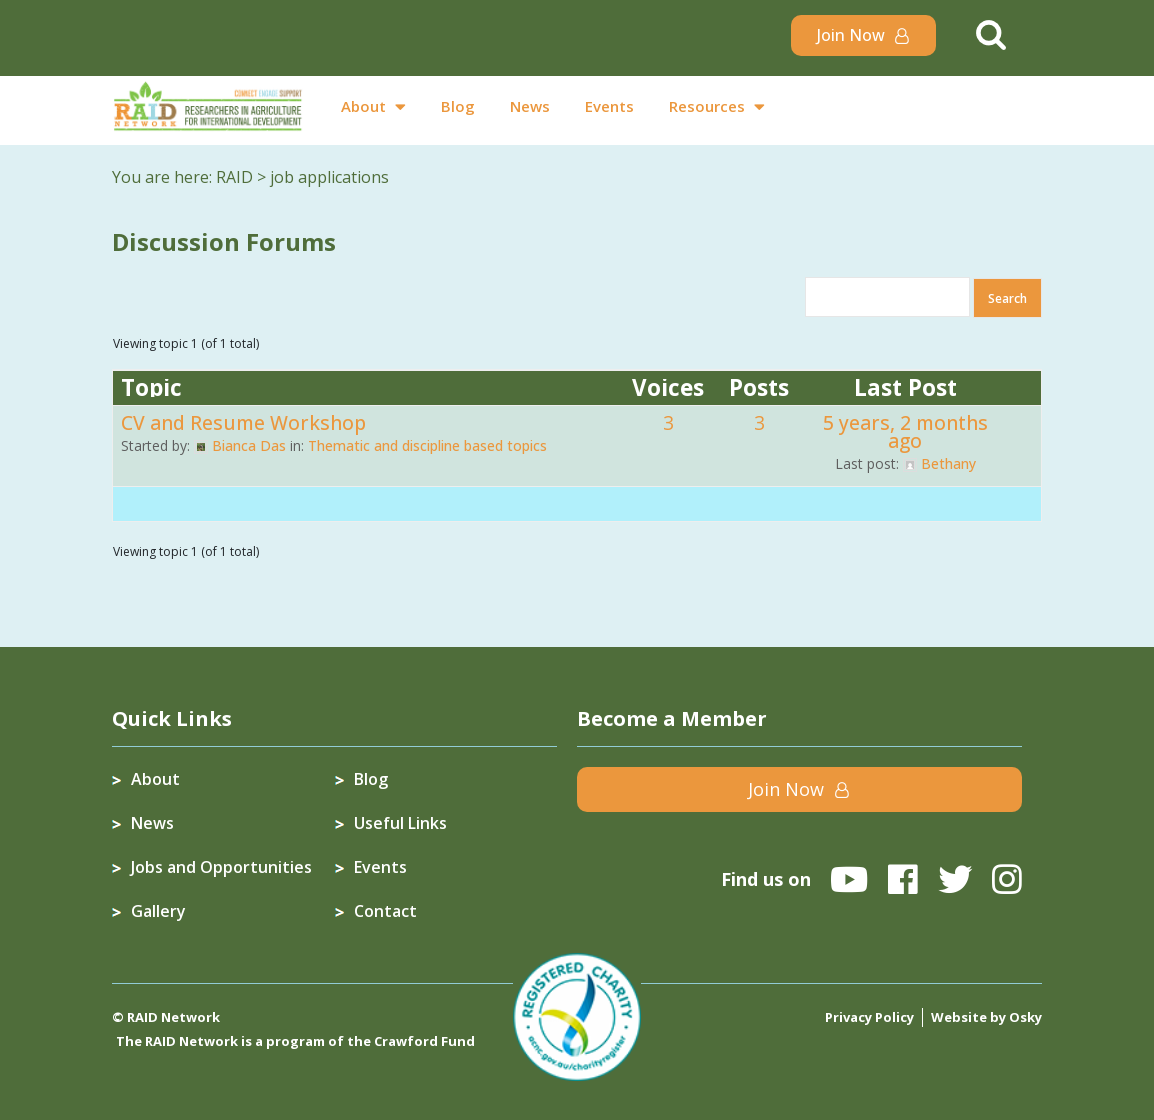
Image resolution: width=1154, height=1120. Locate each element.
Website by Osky (986, 1016)
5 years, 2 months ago (905, 430)
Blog (458, 106)
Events (609, 106)
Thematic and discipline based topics (427, 444)
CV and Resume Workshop (243, 421)
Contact (385, 910)
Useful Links (400, 822)
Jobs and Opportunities (221, 866)
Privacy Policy (869, 1016)
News (530, 106)
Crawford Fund (424, 1040)
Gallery (158, 910)
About (363, 106)
